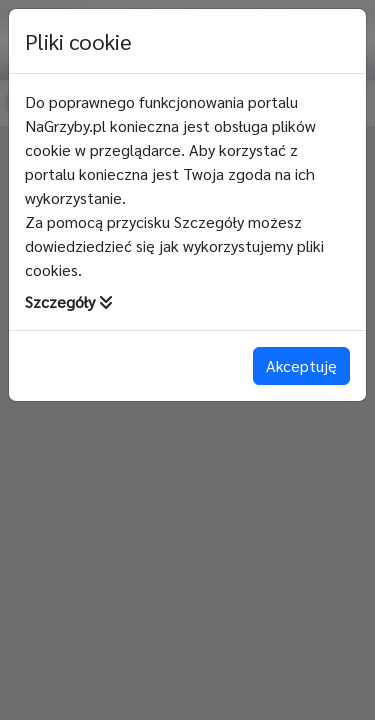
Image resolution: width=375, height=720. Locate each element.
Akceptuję (301, 365)
